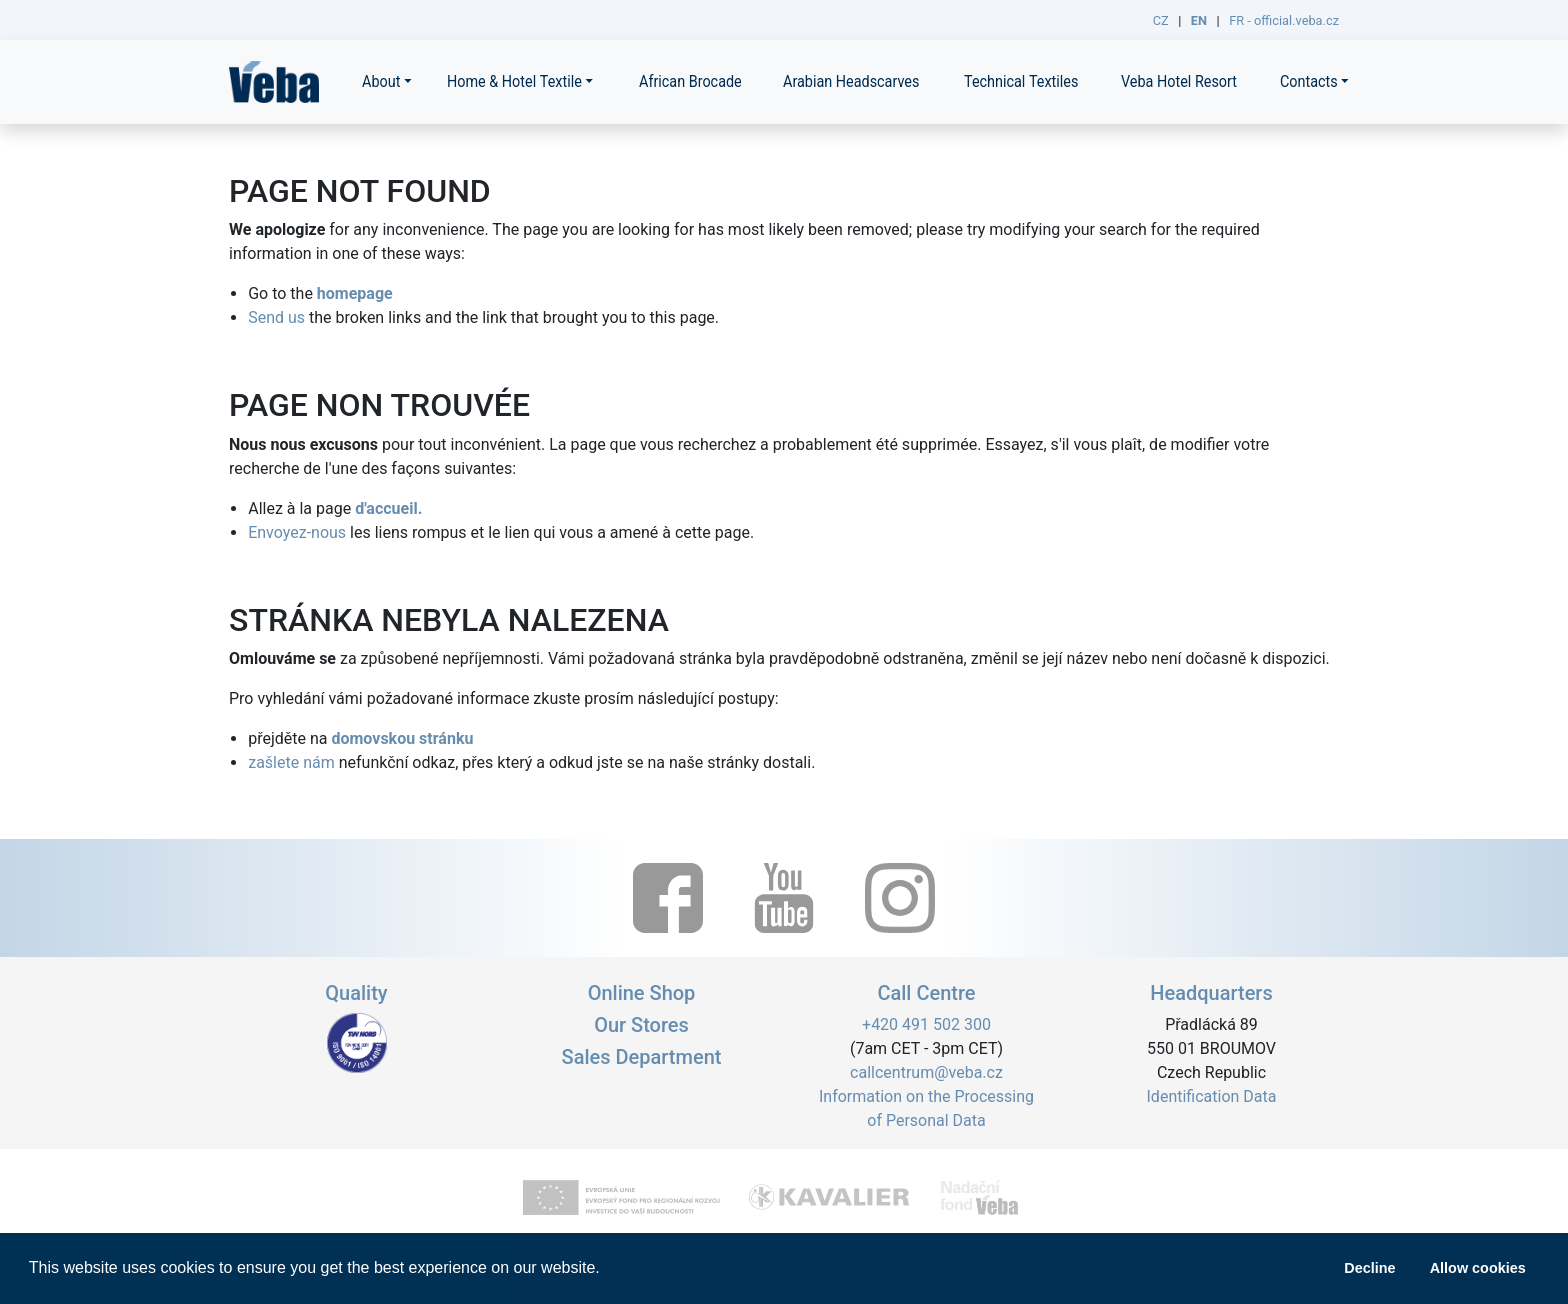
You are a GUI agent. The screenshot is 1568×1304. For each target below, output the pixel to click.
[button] (607, 1270)
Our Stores (641, 1025)
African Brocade (690, 81)
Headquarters (1211, 993)
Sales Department (642, 1057)
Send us (276, 317)
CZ (1161, 20)
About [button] (381, 81)
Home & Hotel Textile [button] (514, 81)
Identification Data (1212, 1096)
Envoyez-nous (297, 532)
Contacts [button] (1309, 81)
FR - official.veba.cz (1284, 20)
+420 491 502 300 (926, 1024)
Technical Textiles (1021, 81)
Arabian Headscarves (851, 81)
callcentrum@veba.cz (926, 1072)
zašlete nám (291, 762)
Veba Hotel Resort (1179, 81)
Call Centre (926, 993)
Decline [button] (1369, 1268)
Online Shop (642, 993)
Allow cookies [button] (1478, 1268)
